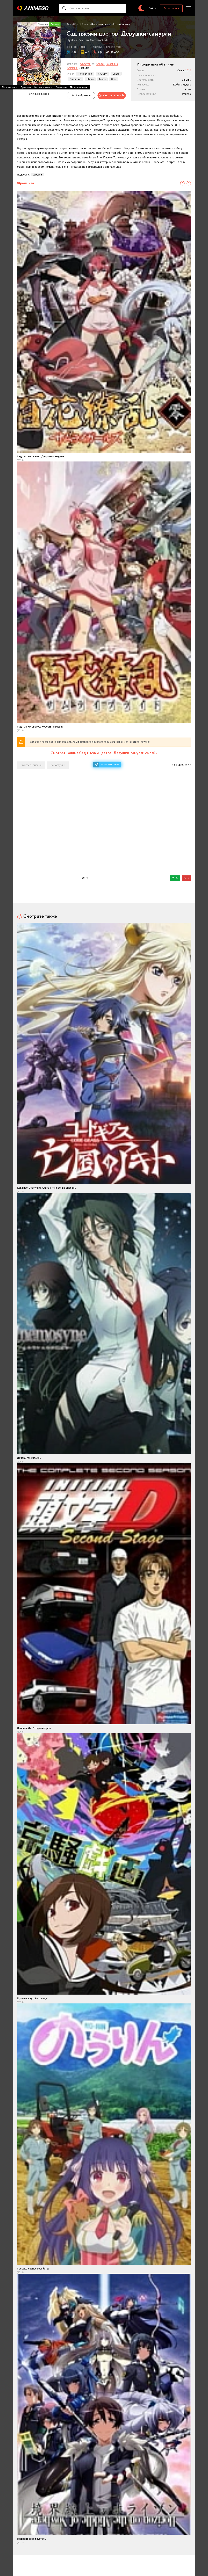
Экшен (116, 74)
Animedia (72, 67)
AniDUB (100, 63)
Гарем (102, 79)
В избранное (81, 95)
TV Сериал (83, 24)
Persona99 (112, 63)
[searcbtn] (64, 8)
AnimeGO (36, 8)
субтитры (85, 63)
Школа (90, 79)
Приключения (85, 74)
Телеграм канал (110, 765)
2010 (188, 70)
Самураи (37, 174)
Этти (113, 79)
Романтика (75, 79)
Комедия (102, 74)
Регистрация (171, 8)
